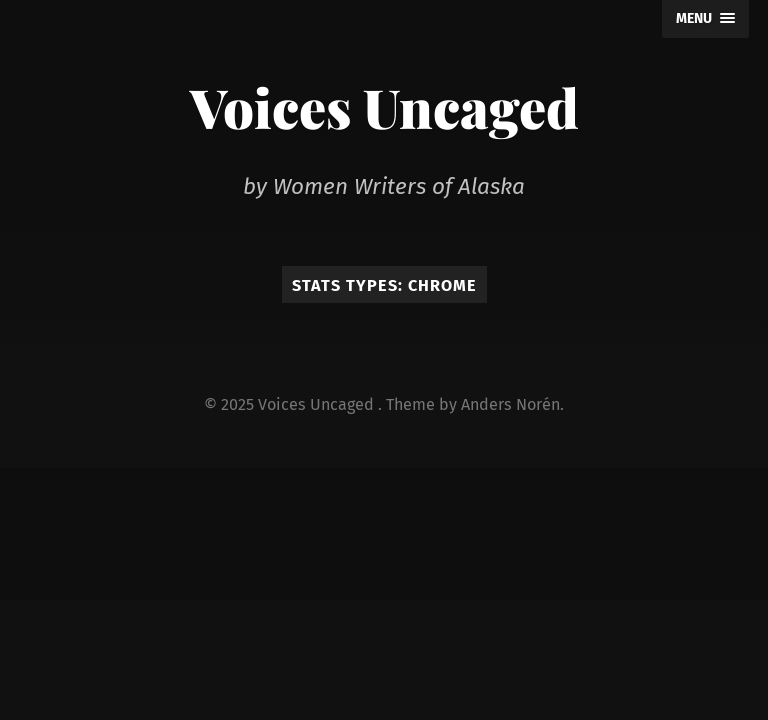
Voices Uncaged (384, 107)
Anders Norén (510, 404)
